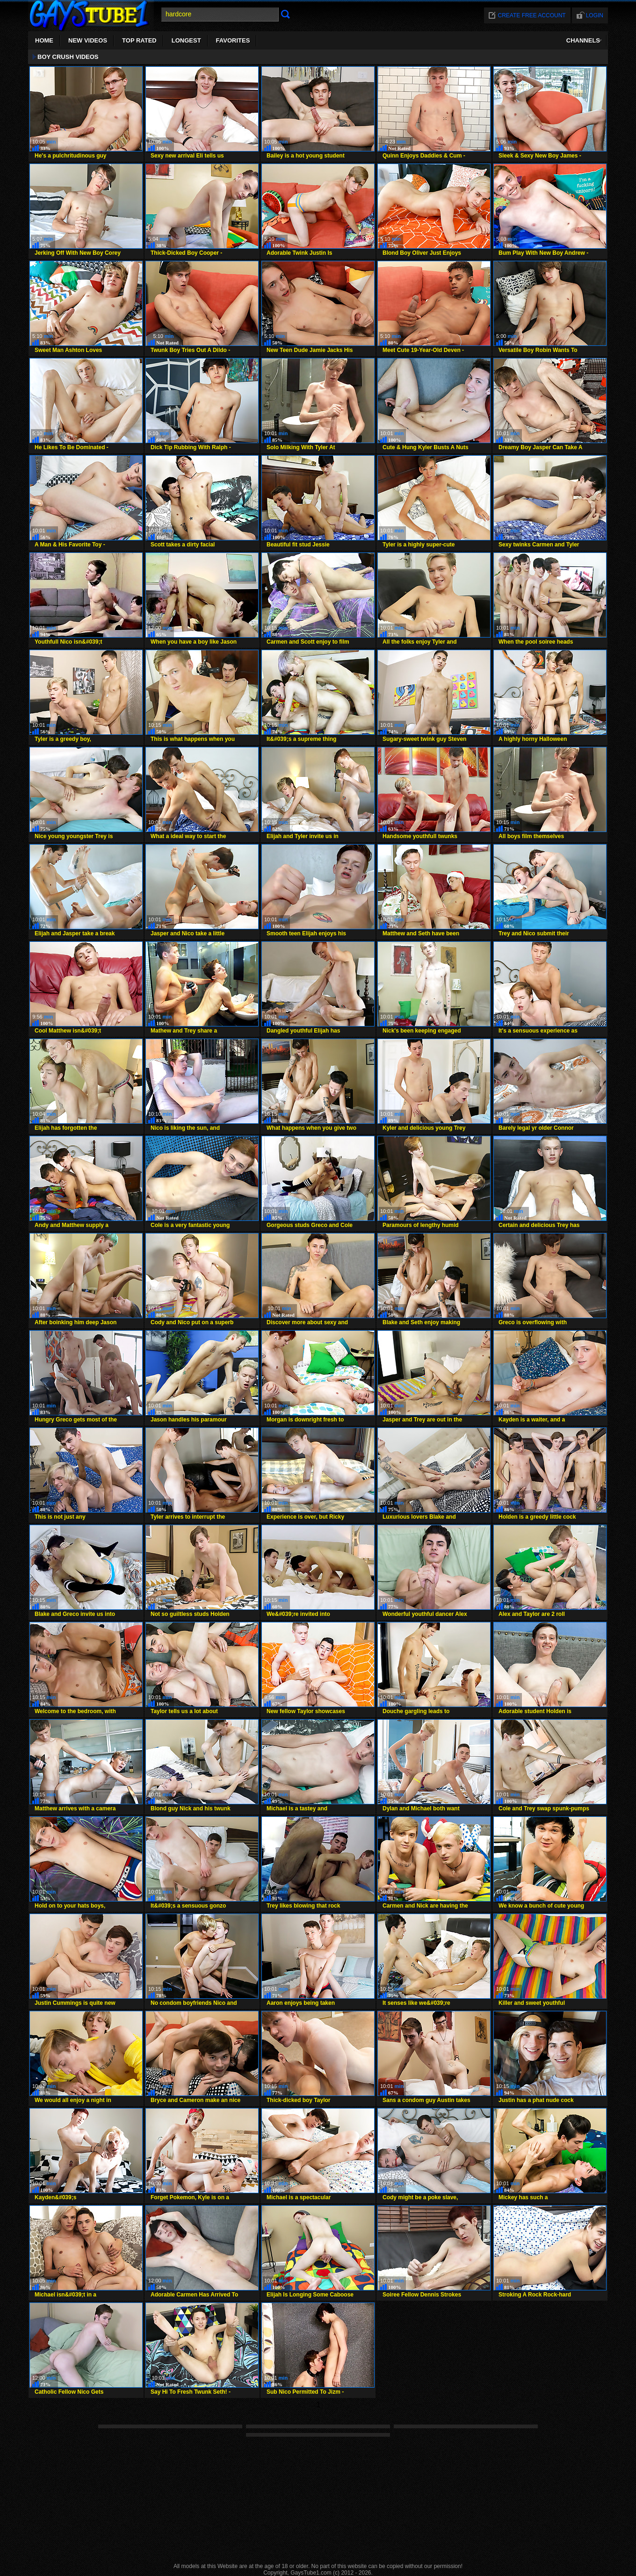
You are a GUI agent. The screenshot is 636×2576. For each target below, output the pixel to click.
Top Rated (139, 40)
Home (44, 40)
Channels (583, 40)
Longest (186, 40)
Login (594, 15)
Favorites (233, 40)
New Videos (87, 40)
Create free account (532, 15)
